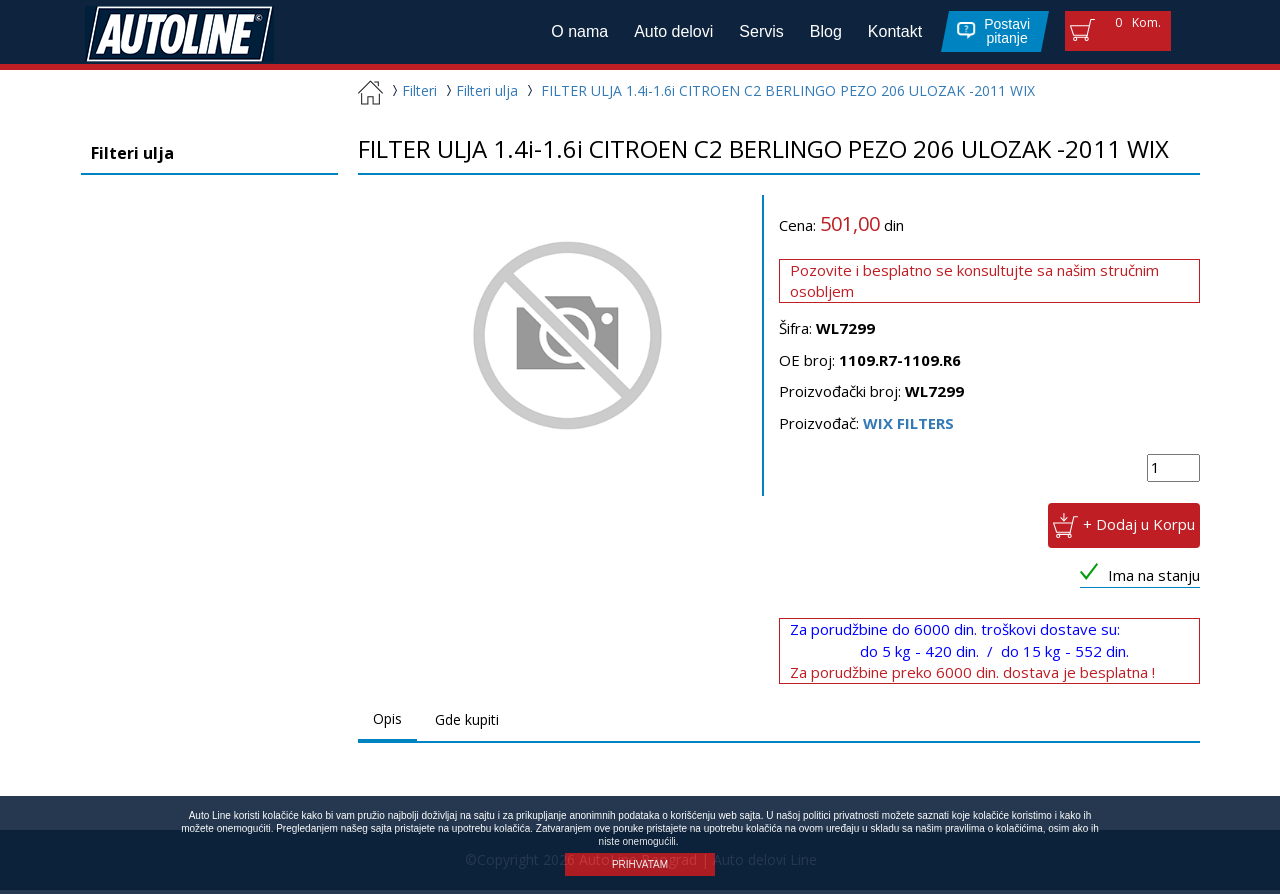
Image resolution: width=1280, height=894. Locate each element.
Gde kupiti (467, 723)
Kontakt (888, 33)
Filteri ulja (479, 94)
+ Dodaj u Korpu (1139, 528)
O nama (573, 33)
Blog (819, 33)
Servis (755, 33)
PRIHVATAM (640, 864)
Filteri (412, 94)
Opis (387, 722)
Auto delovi (667, 33)
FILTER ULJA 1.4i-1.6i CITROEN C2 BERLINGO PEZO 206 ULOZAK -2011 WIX (788, 94)
